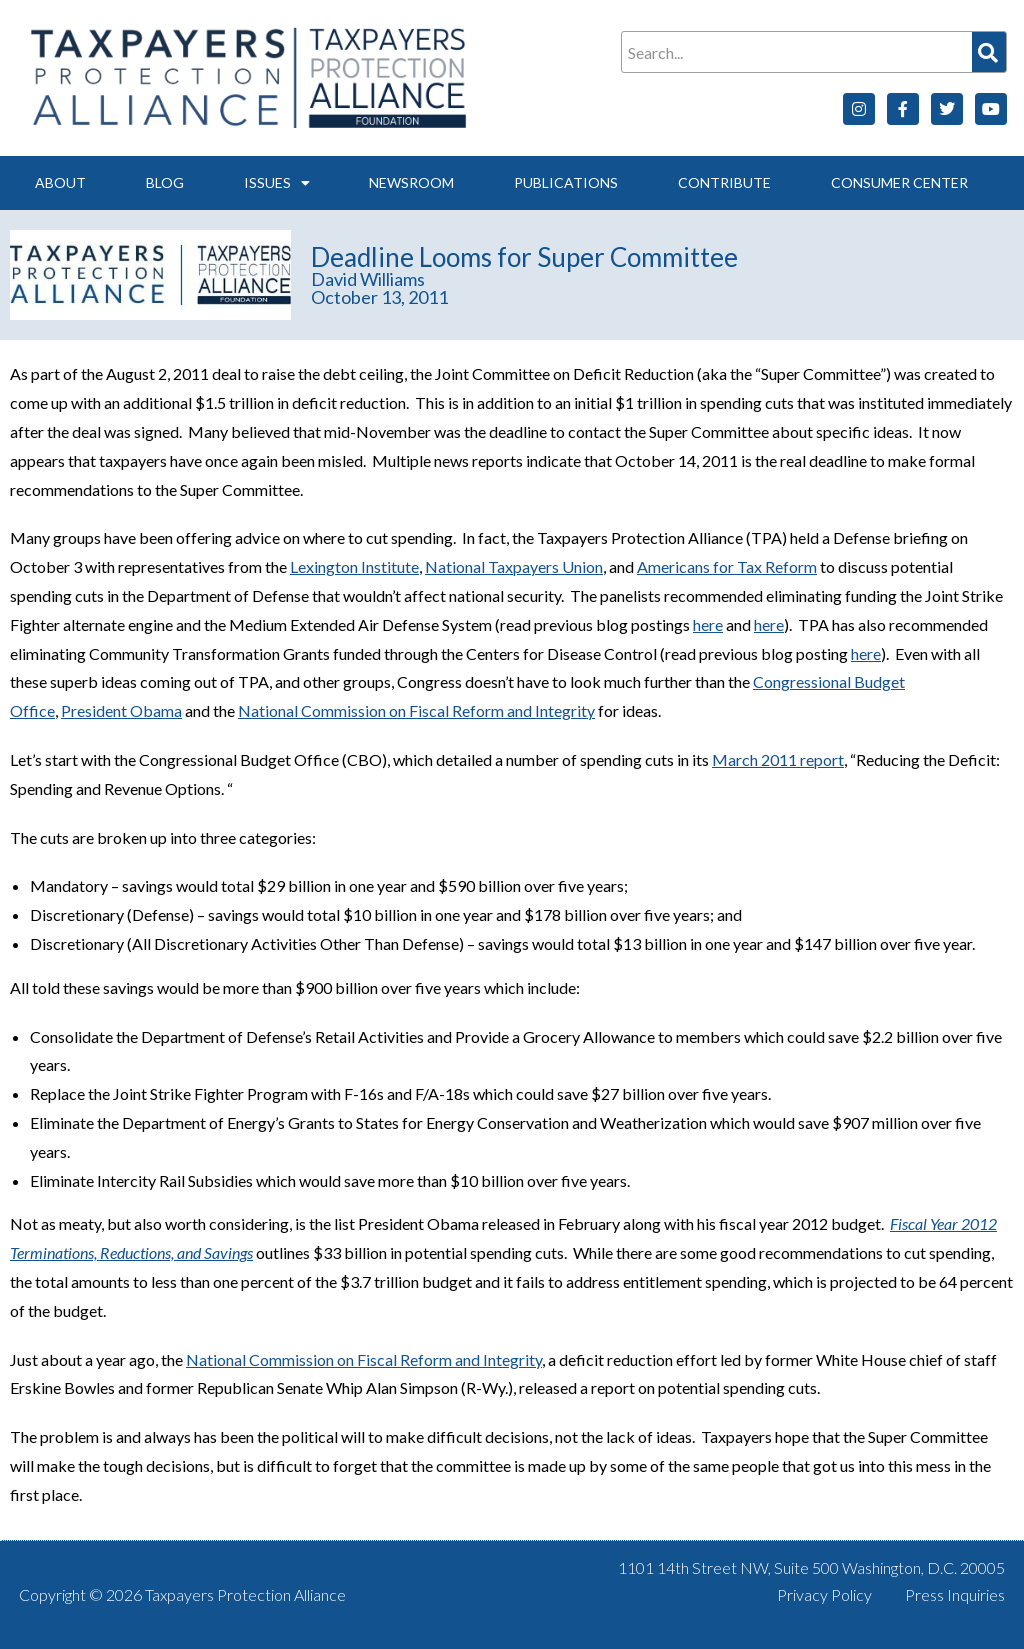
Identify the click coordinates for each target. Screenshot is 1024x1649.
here (708, 624)
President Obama (121, 710)
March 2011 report (778, 759)
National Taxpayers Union (514, 566)
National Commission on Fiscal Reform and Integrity (416, 710)
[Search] (989, 52)
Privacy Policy (824, 1594)
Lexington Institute (354, 566)
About (60, 182)
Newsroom (411, 182)
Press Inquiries (955, 1594)
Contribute (724, 182)
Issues (277, 183)
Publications (566, 182)
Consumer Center (899, 182)
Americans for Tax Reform (727, 566)
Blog (165, 182)
